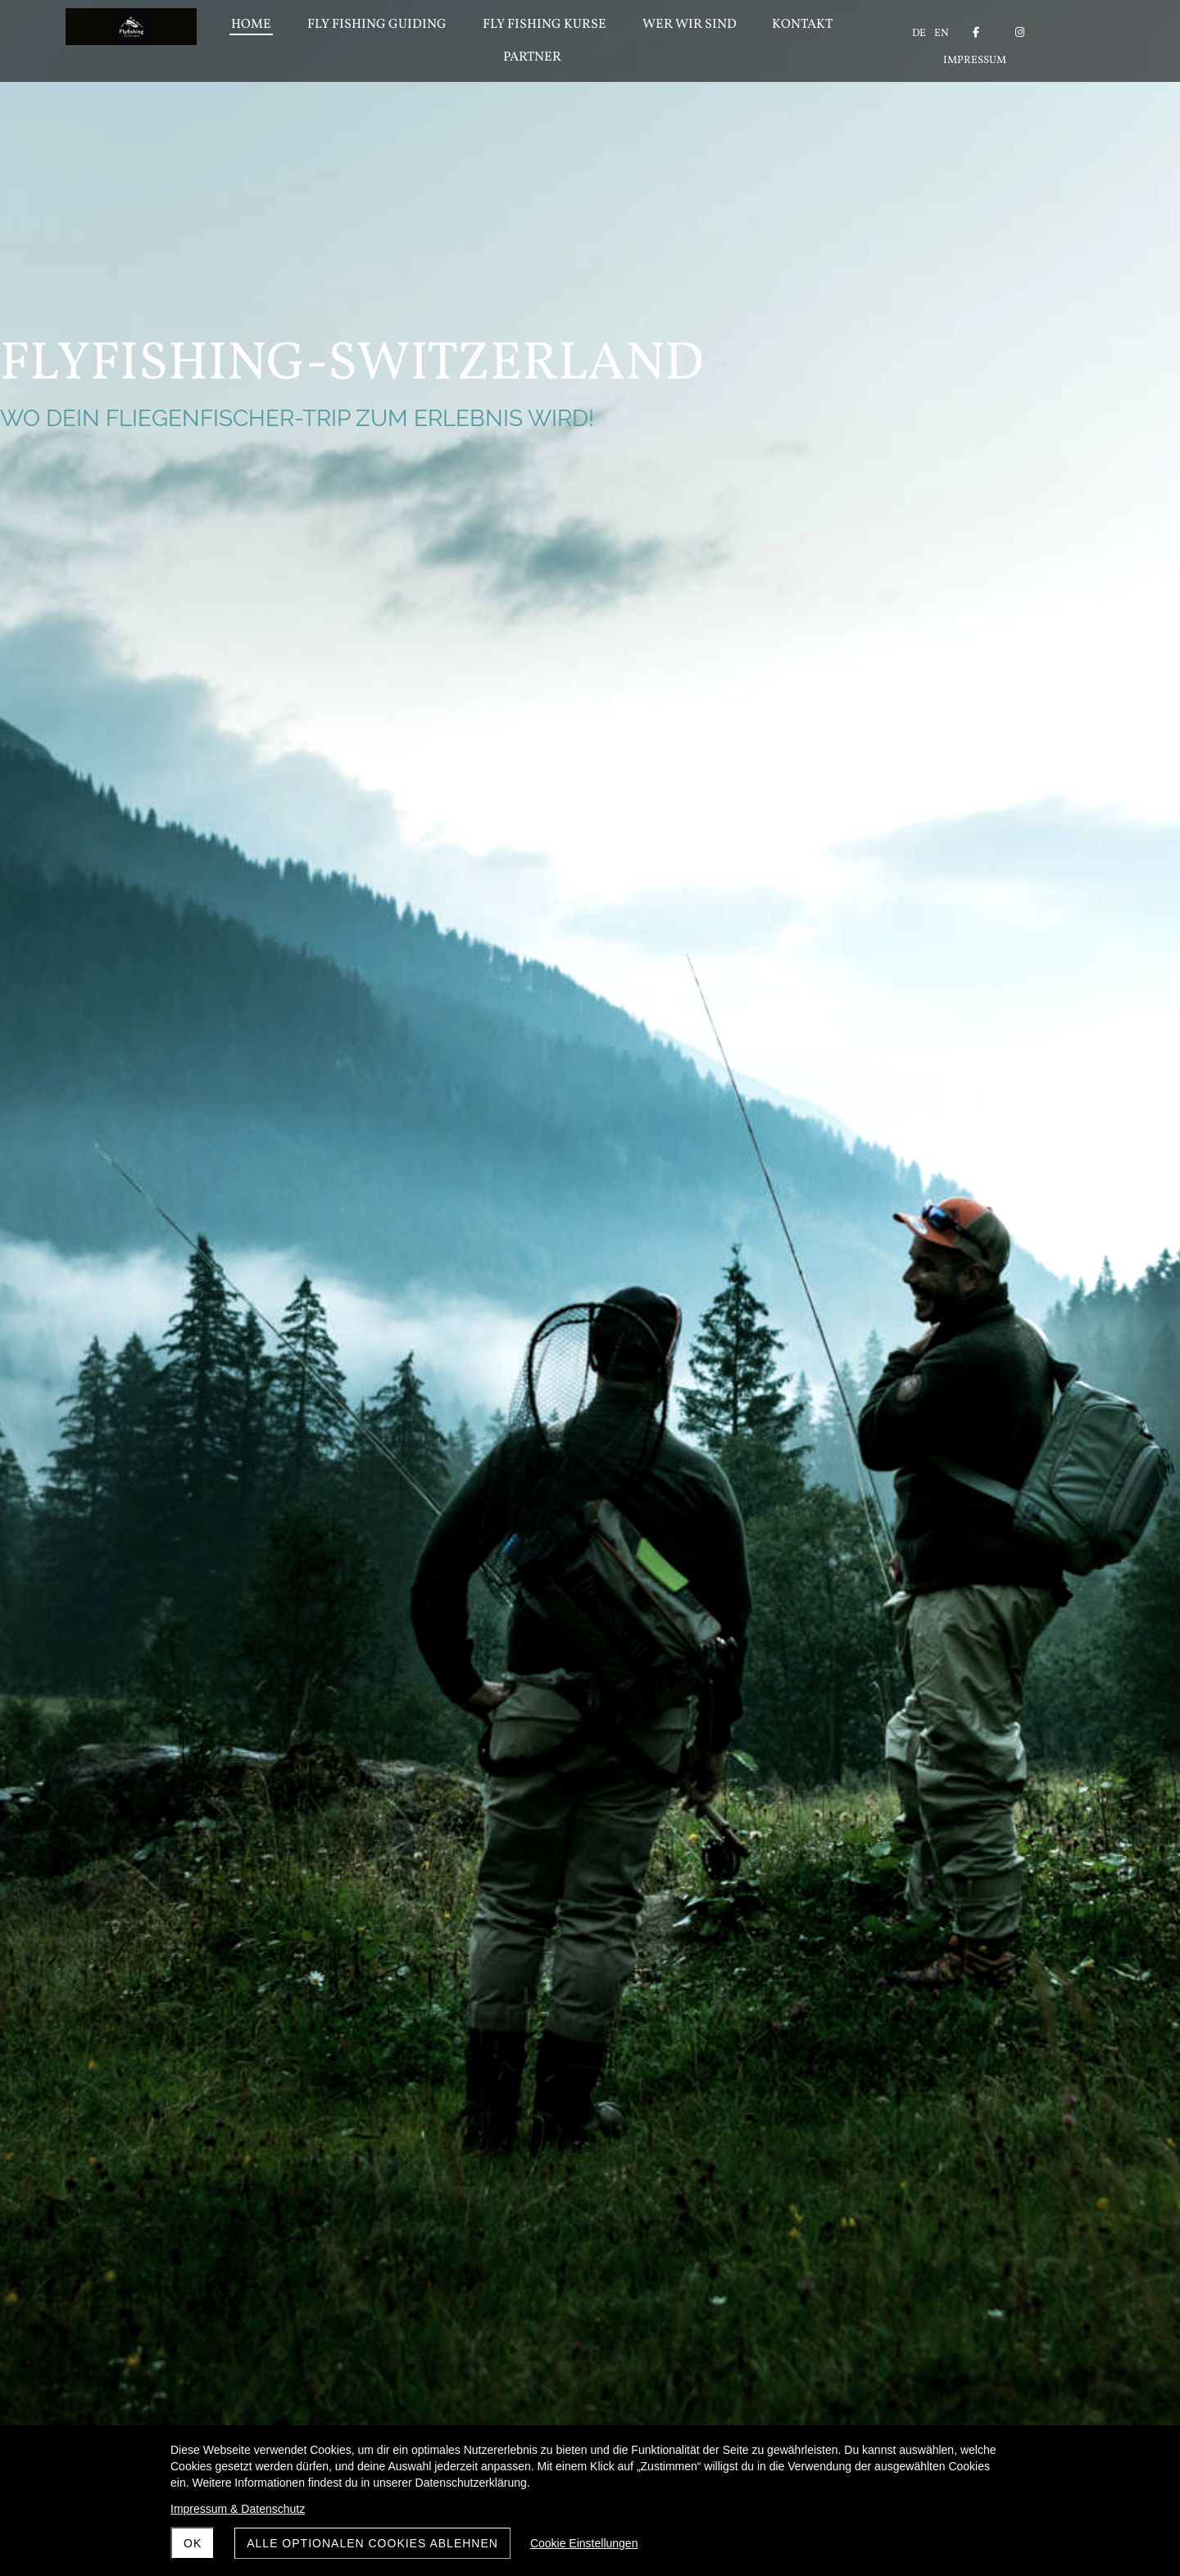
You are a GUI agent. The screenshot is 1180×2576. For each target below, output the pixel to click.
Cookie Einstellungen (584, 2543)
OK (193, 2543)
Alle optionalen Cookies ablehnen (372, 2543)
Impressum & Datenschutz (237, 2508)
